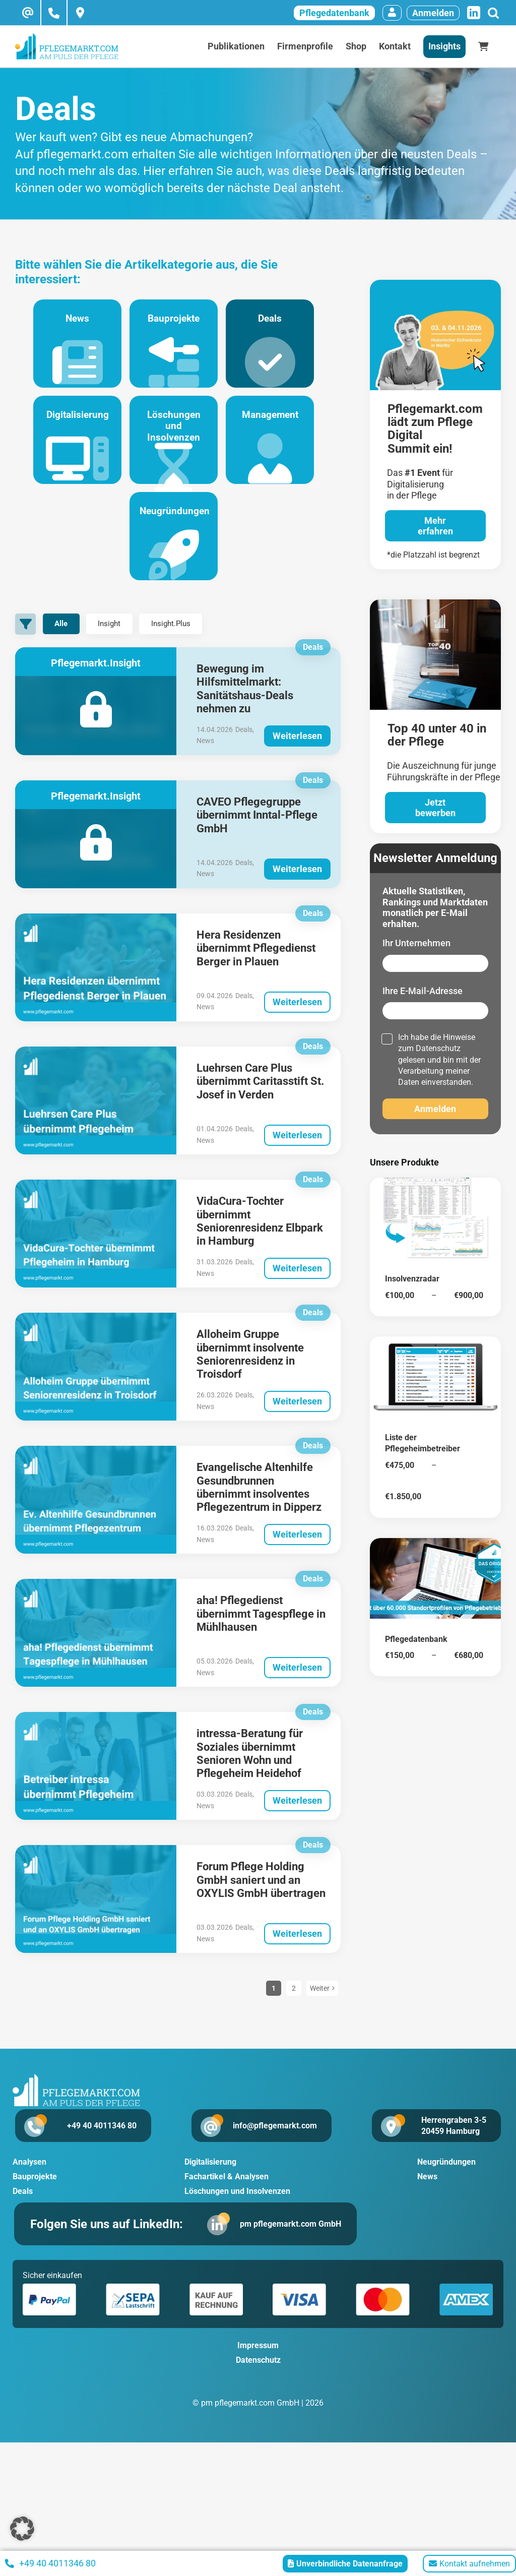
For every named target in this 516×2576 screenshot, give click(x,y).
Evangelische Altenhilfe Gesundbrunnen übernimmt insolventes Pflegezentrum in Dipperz (259, 1510)
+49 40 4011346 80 (90, 2148)
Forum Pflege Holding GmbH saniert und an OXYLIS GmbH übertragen (261, 1902)
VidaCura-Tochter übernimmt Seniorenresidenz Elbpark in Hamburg (260, 1243)
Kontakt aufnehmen (469, 2563)
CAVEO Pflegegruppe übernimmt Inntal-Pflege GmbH (257, 837)
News (70, 354)
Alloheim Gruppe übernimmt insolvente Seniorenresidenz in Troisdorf (250, 1377)
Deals (277, 354)
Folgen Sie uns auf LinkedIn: (109, 2247)
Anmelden (433, 13)
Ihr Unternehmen (416, 943)
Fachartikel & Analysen (226, 2199)
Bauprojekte (174, 354)
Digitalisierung (70, 458)
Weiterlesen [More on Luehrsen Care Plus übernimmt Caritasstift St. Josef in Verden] (297, 1157)
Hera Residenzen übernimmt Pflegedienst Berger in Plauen (256, 971)
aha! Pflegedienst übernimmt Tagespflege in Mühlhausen (261, 1636)
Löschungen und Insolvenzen (174, 458)
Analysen (29, 2184)
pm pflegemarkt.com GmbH (289, 2247)
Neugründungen (174, 562)
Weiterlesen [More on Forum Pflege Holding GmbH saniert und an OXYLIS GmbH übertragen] (297, 1956)
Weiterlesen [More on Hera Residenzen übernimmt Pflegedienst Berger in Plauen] (297, 1024)
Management (277, 458)
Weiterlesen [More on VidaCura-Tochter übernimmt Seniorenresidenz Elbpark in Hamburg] (297, 1290)
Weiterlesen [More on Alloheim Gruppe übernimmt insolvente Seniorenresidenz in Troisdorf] (297, 1424)
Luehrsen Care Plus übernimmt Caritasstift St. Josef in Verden (260, 1104)
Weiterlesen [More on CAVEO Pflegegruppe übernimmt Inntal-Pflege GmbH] (297, 891)
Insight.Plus (194, 646)
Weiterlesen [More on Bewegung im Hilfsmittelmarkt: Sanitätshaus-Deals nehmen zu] (297, 758)
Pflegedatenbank (334, 13)
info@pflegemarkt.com (272, 2148)
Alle (66, 646)
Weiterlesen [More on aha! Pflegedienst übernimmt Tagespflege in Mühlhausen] (297, 1690)
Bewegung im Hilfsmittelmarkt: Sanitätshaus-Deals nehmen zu (245, 711)
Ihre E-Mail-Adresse (422, 991)
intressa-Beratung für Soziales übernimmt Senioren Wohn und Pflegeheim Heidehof (250, 1776)
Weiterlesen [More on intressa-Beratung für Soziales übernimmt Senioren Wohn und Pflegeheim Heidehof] (297, 1823)
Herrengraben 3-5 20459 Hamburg (453, 2147)
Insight (123, 646)
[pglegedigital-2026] (435, 283)
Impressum (258, 2369)
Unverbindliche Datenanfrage (345, 2563)
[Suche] (493, 13)
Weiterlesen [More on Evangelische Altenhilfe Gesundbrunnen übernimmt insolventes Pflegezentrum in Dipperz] (297, 1557)
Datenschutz (438, 1048)
